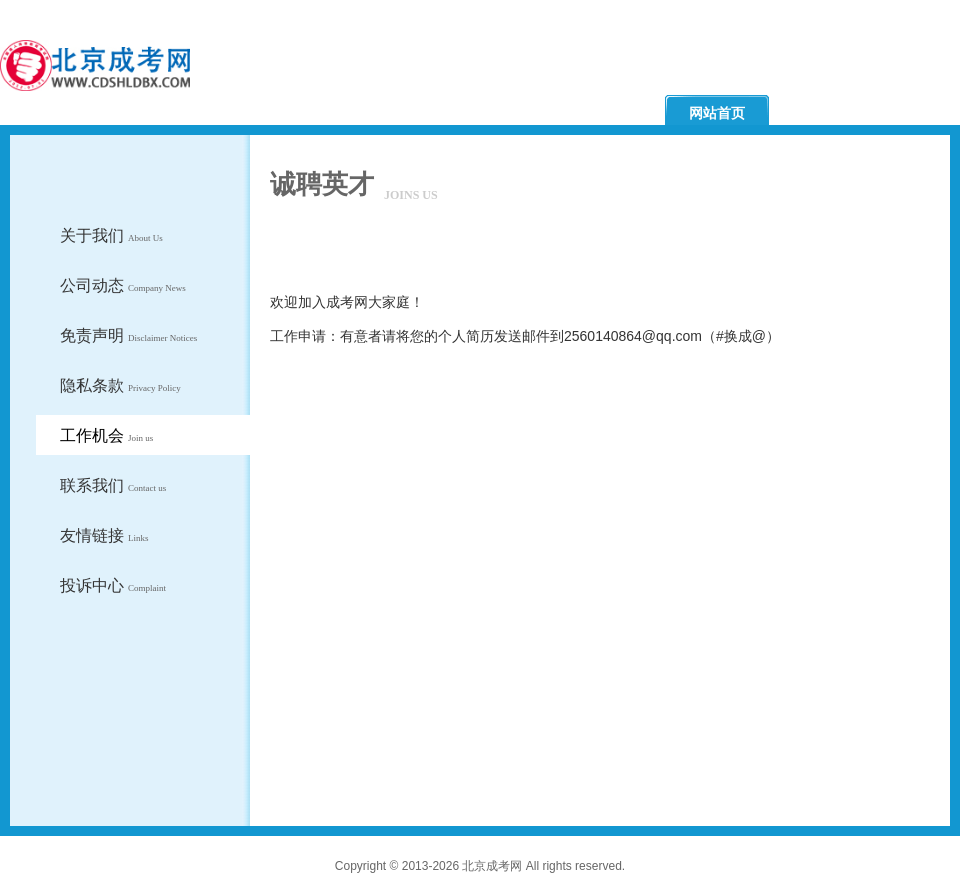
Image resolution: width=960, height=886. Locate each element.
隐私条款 (120, 385)
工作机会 (106, 435)
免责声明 (128, 335)
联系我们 (113, 485)
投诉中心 (113, 585)
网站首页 (717, 113)
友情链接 (104, 535)
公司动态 (123, 285)
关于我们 (111, 235)
